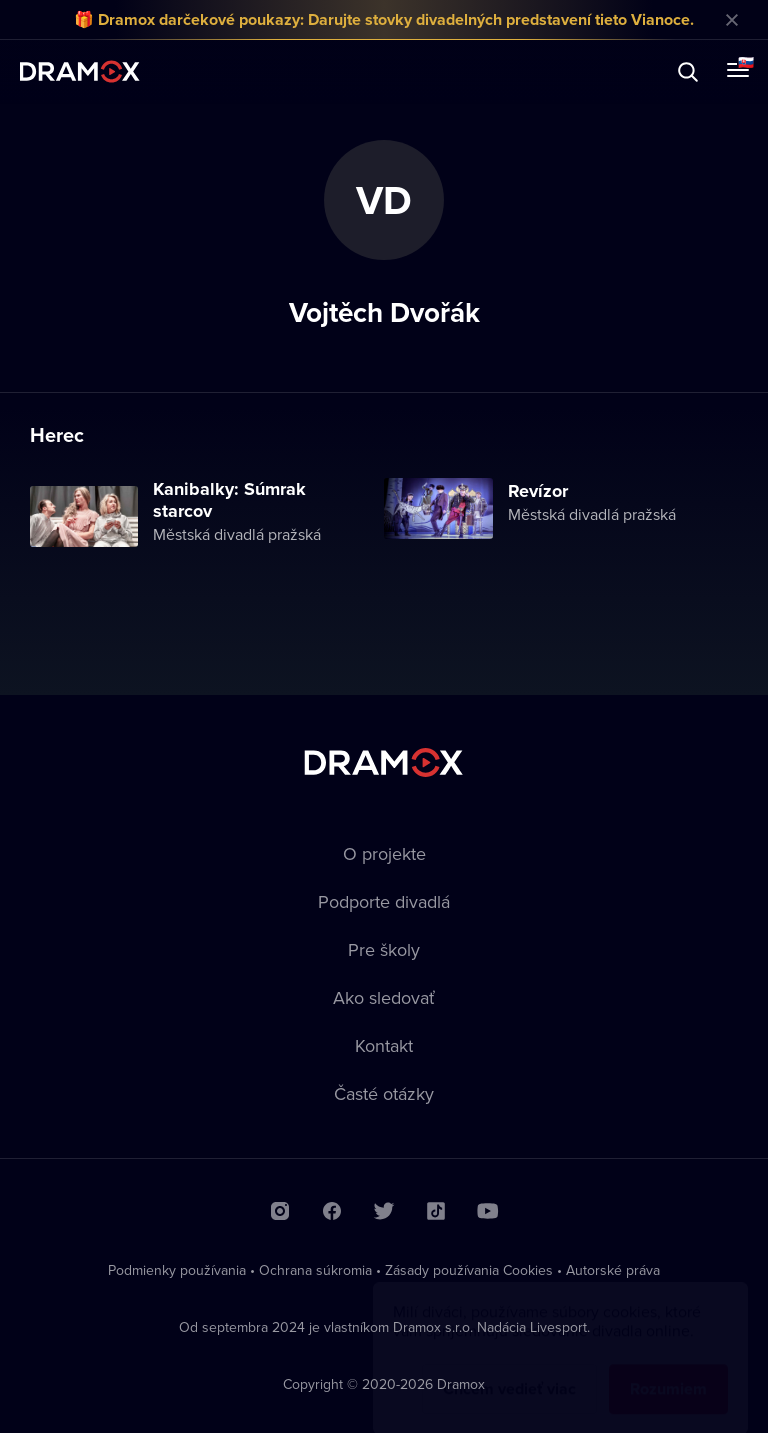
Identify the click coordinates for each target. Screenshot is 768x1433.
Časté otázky (384, 1093)
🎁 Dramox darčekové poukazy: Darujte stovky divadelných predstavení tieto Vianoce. (384, 19)
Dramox (80, 71)
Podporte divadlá (384, 901)
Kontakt (384, 1045)
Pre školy (384, 949)
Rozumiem (668, 1369)
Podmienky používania (177, 1270)
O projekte (384, 853)
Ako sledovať (384, 997)
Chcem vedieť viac (509, 1369)
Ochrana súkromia (315, 1270)
